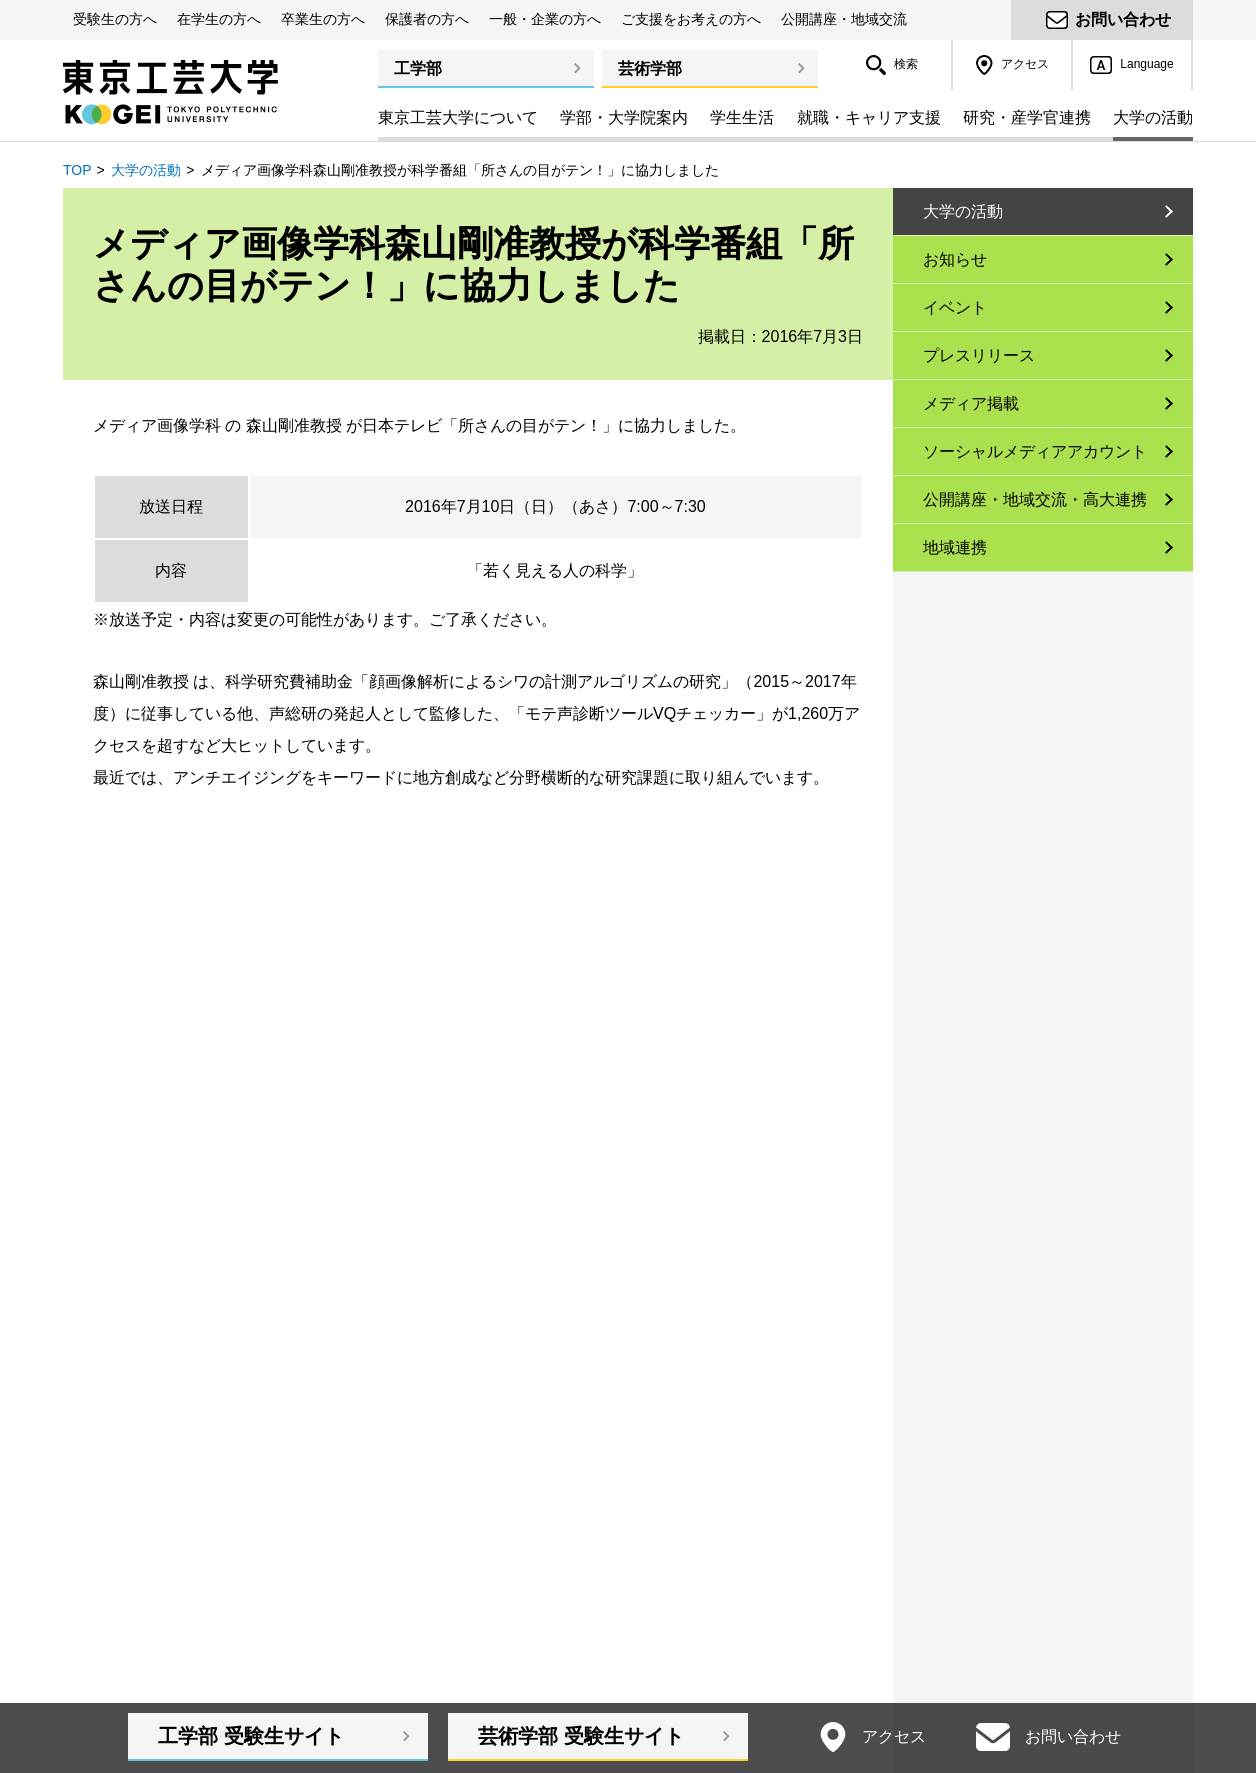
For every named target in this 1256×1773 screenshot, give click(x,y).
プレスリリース (979, 355)
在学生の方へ (219, 19)
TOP (77, 170)
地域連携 (955, 547)
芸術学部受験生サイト (581, 1736)
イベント (955, 307)
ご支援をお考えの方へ (691, 19)
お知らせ (955, 259)
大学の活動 (146, 170)
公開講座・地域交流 (844, 19)
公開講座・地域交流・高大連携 (1035, 499)
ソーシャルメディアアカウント (1035, 451)
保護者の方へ (427, 19)
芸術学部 (650, 68)
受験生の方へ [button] (115, 19)
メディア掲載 (971, 403)
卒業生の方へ (323, 19)
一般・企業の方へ (545, 19)
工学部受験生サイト (251, 1736)
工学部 (418, 68)
